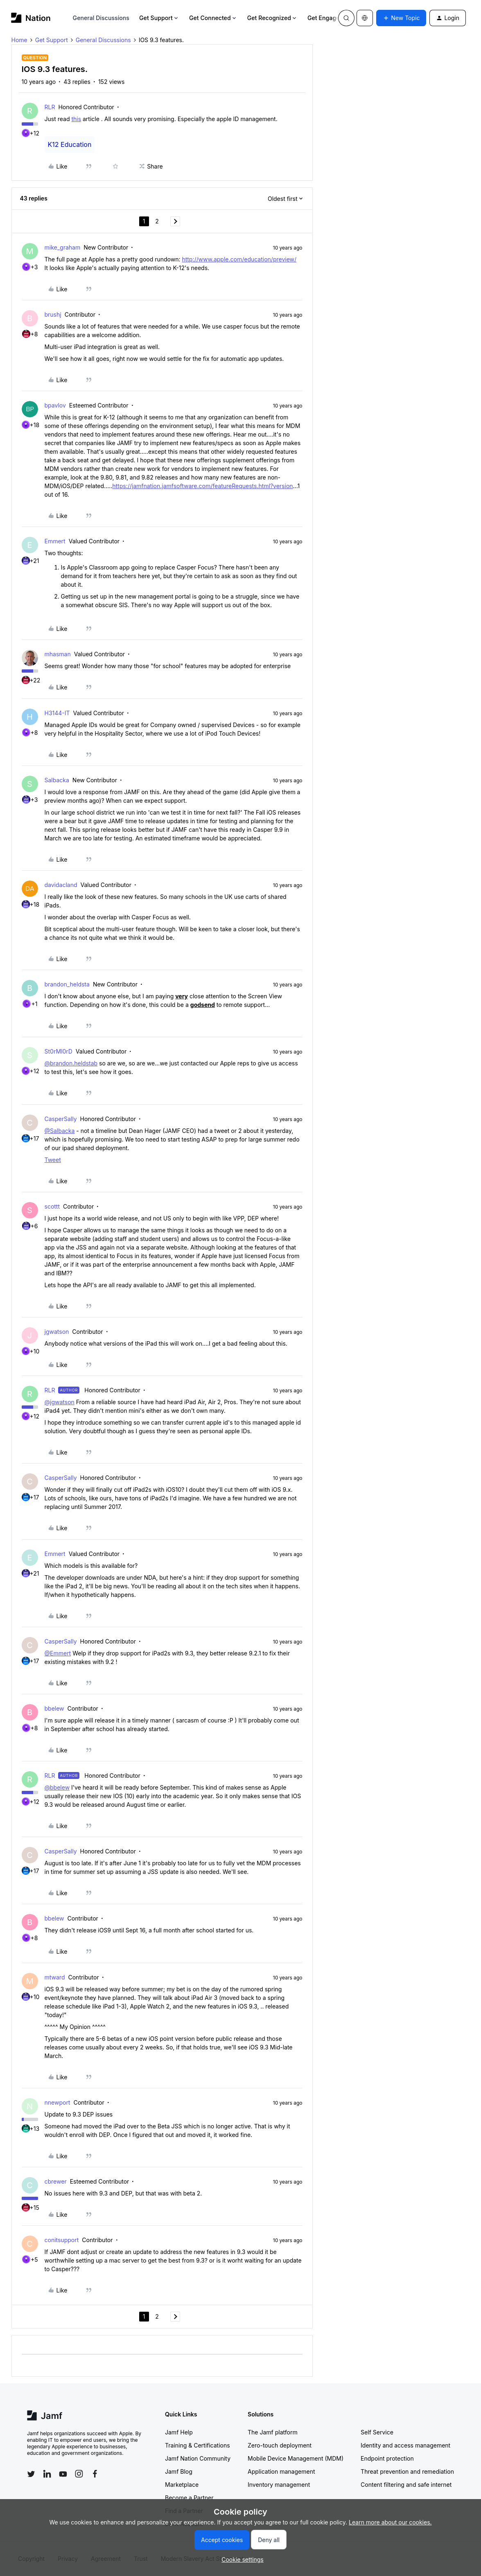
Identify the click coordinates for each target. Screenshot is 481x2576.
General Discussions (101, 17)
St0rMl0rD (58, 1051)
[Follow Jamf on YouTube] (63, 2474)
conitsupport (62, 2239)
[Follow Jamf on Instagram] (79, 2474)
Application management (281, 2471)
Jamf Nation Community (197, 2458)
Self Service (377, 2432)
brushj (53, 314)
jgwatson (57, 1331)
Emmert (55, 541)
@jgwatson (60, 1401)
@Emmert (58, 1653)
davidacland (61, 884)
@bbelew (57, 1787)
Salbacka (57, 780)
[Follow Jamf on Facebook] (95, 2474)
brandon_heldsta (67, 984)
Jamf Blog (178, 2471)
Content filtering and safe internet (406, 2484)
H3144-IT (57, 712)
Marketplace (182, 2484)
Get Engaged (328, 17)
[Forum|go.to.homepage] (31, 18)
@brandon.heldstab (71, 1063)
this (76, 118)
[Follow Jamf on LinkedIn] (47, 2474)
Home (19, 39)
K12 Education (70, 144)
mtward (55, 1977)
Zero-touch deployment (280, 2445)
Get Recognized (272, 17)
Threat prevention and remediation (407, 2471)
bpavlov (55, 405)
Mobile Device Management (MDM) (295, 2458)
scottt (52, 1206)
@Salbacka (60, 1130)
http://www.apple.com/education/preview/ (239, 259)
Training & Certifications (197, 2445)
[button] (401, 18)
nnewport (57, 2102)
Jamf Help (179, 2432)
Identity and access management (405, 2445)
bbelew (54, 1708)
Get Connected (213, 17)
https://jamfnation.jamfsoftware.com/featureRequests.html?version (202, 485)
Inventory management (279, 2484)
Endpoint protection (387, 2458)
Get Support (159, 17)
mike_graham (63, 247)
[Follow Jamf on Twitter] (31, 2474)
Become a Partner (189, 2497)
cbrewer (56, 2181)
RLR (50, 107)
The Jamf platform (273, 2432)
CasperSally (61, 1118)
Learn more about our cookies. (390, 2522)
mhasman (58, 654)
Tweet (53, 1159)
